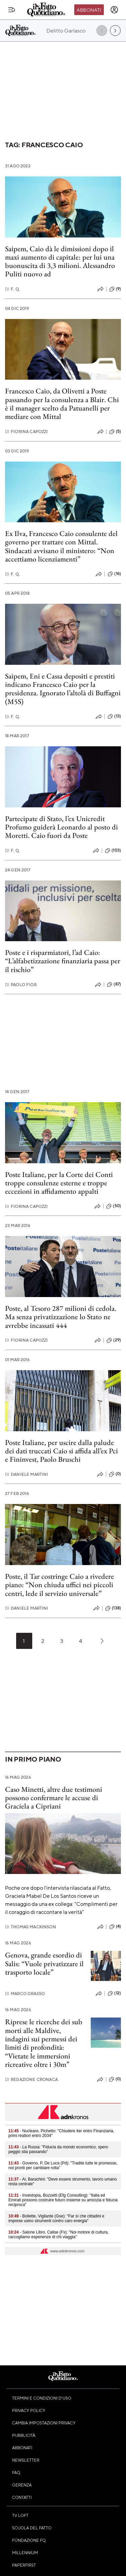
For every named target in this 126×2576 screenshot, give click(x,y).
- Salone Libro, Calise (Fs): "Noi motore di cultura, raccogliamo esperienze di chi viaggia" (58, 2234)
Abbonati (89, 10)
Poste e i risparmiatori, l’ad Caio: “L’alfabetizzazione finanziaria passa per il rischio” (62, 961)
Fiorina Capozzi (26, 431)
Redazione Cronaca (31, 2079)
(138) (113, 1608)
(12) (114, 1993)
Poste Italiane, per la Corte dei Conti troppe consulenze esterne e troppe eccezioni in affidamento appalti (59, 1183)
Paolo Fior (21, 984)
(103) (113, 850)
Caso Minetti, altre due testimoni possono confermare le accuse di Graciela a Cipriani (53, 1797)
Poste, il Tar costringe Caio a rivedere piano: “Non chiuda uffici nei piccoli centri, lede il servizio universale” (59, 1584)
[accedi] (114, 9)
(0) (115, 1474)
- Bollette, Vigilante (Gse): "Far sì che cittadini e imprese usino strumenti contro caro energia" (56, 2218)
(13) (114, 716)
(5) (115, 431)
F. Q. (12, 288)
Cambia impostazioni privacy (44, 2422)
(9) (115, 289)
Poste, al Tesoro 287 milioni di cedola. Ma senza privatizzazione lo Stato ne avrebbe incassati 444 (60, 1316)
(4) (115, 1926)
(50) (113, 1206)
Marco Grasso (25, 1993)
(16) (114, 574)
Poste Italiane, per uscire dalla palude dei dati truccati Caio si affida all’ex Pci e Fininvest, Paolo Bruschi (61, 1451)
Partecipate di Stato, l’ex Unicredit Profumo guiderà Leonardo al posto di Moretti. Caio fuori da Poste (61, 827)
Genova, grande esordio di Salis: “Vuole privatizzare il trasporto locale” (44, 1963)
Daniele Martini (26, 1474)
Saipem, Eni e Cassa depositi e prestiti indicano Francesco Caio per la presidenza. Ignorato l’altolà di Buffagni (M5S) (63, 688)
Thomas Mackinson (30, 1926)
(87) (114, 984)
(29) (114, 1340)
